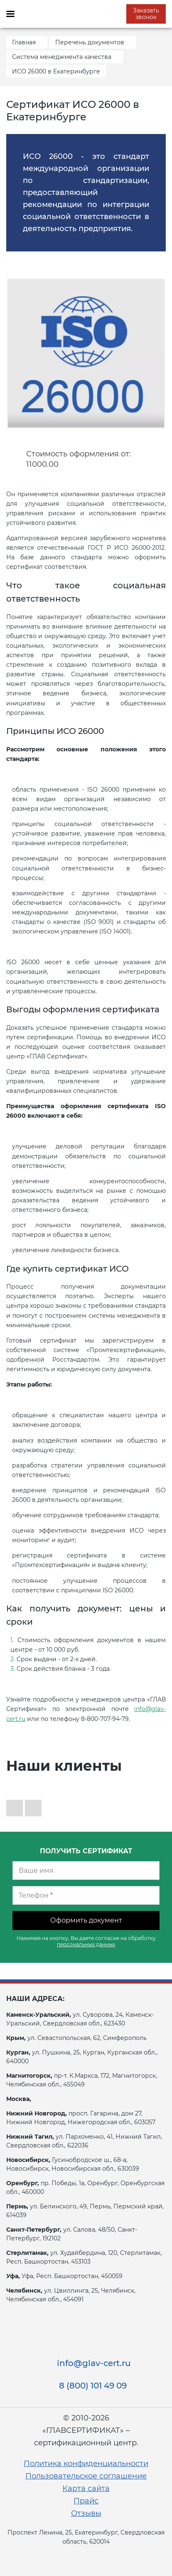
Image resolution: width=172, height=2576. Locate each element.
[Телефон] (86, 1895)
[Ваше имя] (86, 1870)
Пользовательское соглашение (86, 2476)
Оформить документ (86, 1920)
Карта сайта (86, 2488)
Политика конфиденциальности (86, 2463)
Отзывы (86, 2513)
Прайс (86, 2500)
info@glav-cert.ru (94, 2363)
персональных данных (86, 1944)
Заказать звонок (146, 14)
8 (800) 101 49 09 (93, 2386)
